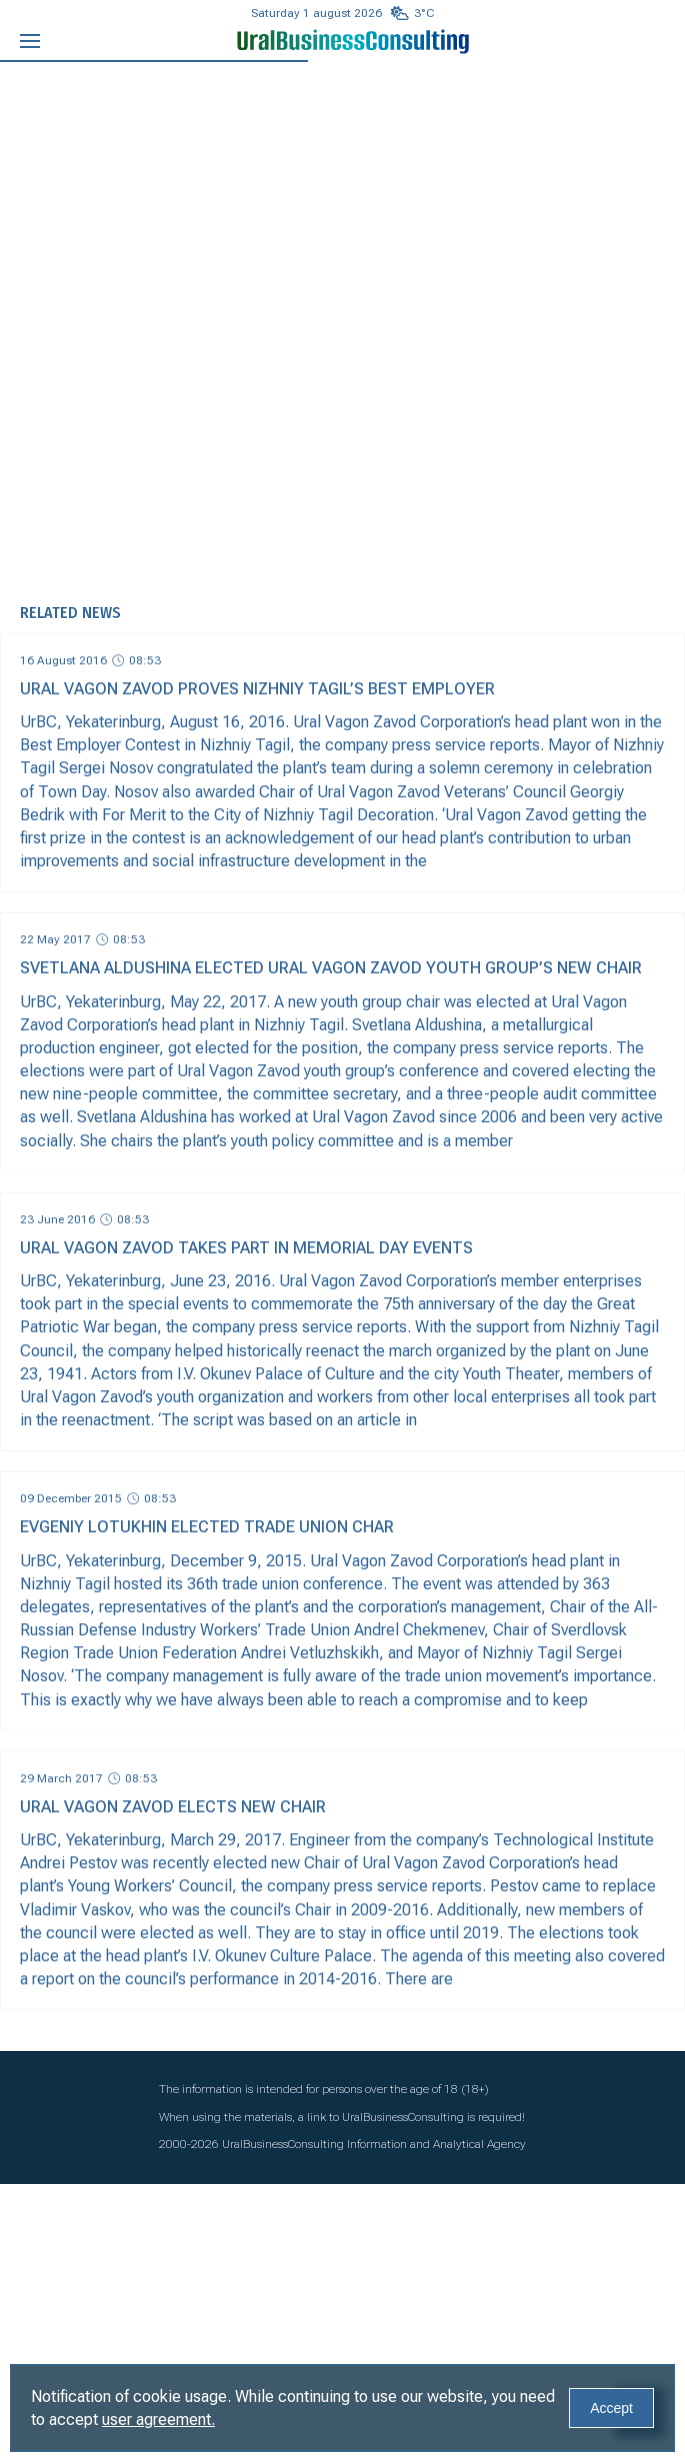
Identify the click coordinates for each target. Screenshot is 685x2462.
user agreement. (158, 2419)
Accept (611, 2408)
